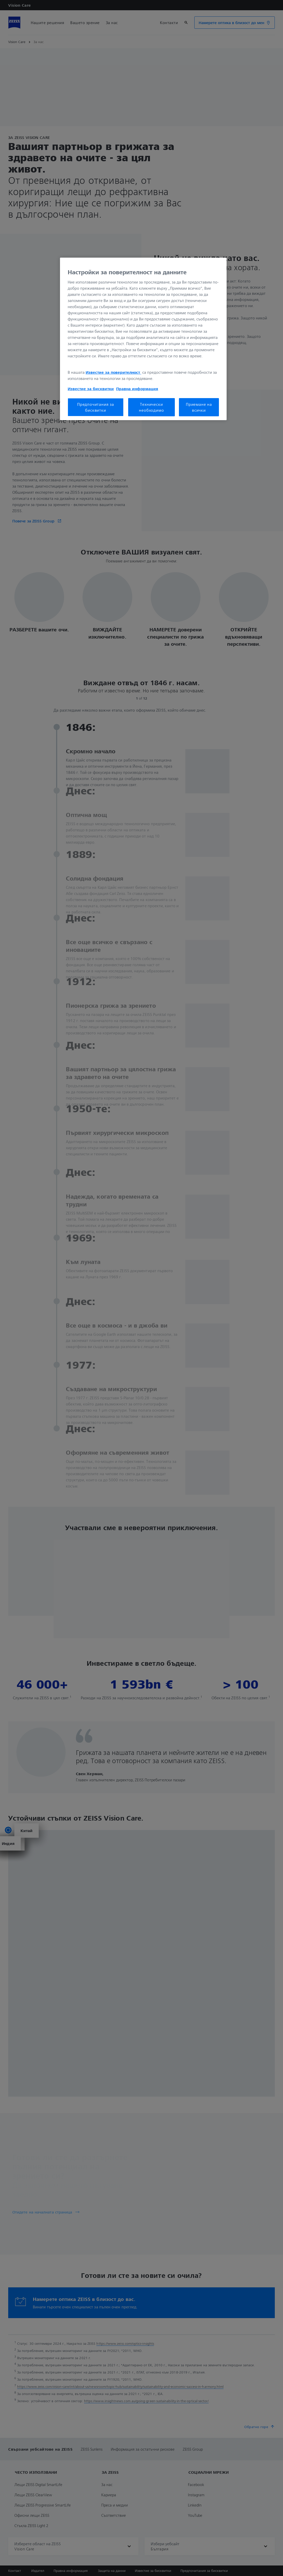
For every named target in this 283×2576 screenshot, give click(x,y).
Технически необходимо (151, 407)
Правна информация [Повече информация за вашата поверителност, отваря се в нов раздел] (137, 388)
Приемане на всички (199, 407)
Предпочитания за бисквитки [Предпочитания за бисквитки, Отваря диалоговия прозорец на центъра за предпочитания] (95, 407)
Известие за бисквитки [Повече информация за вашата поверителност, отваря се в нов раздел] (91, 388)
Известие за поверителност (113, 372)
